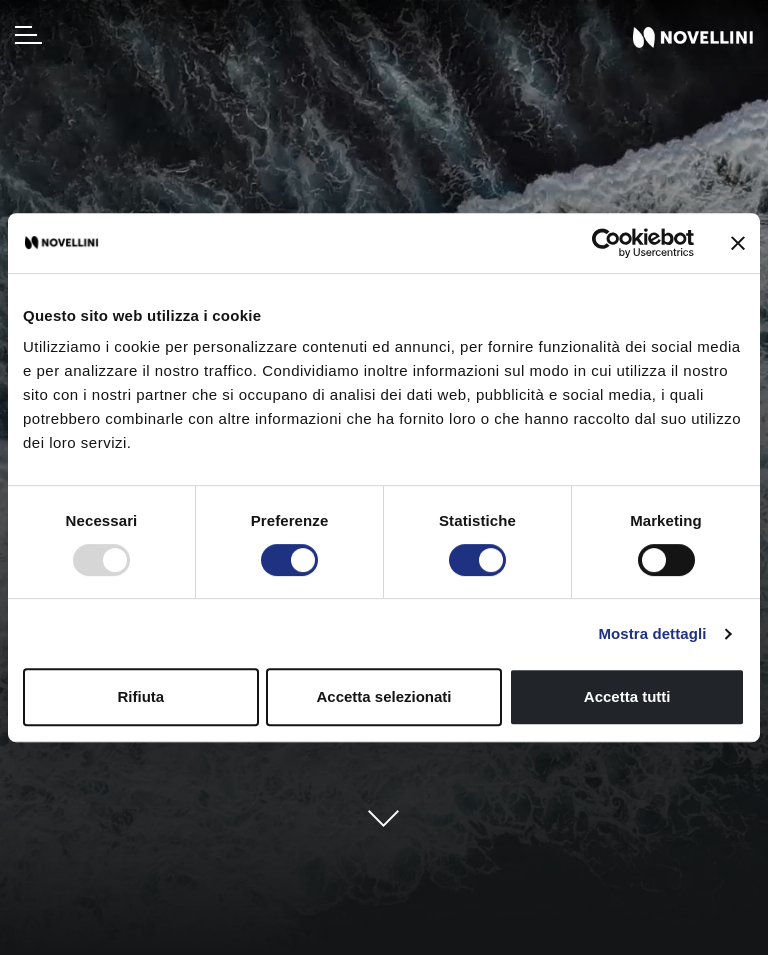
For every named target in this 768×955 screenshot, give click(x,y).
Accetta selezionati (383, 696)
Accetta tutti (627, 696)
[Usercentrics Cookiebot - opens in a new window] (606, 243)
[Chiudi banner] (738, 243)
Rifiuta (140, 696)
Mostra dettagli (652, 633)
